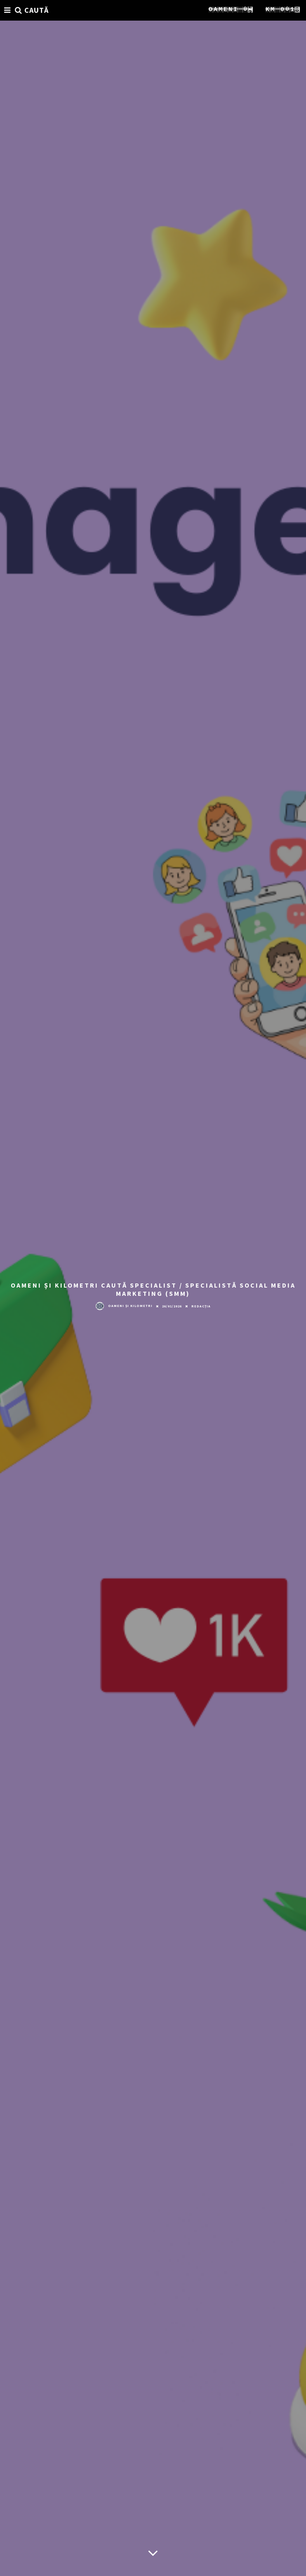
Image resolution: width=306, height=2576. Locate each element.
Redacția (201, 1306)
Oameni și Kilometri (124, 1306)
